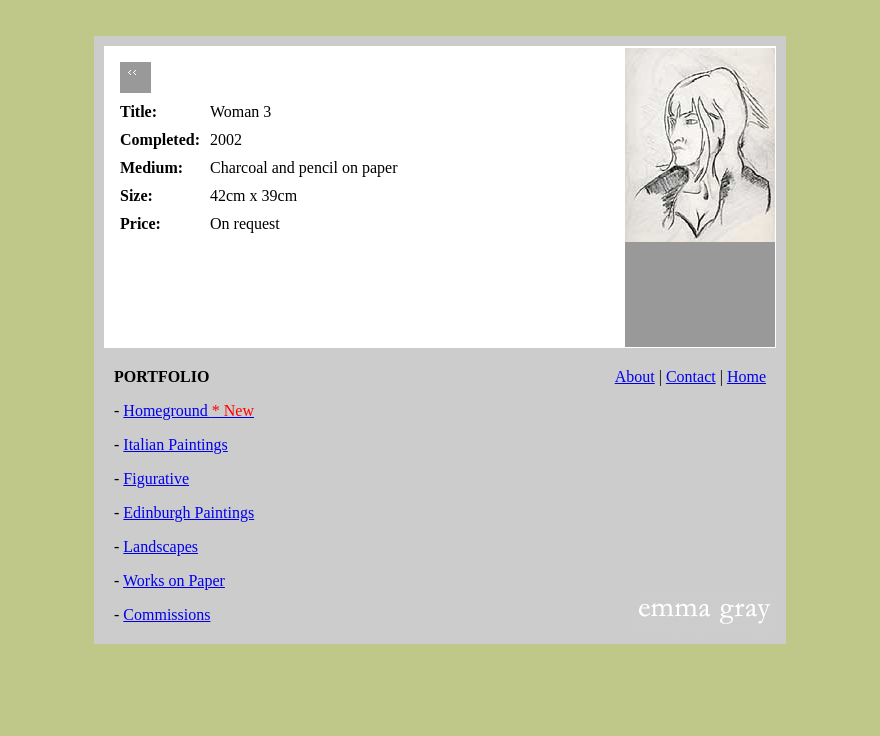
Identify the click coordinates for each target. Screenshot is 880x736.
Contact (691, 376)
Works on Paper (174, 580)
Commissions (166, 614)
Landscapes (160, 546)
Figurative (156, 478)
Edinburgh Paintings (188, 512)
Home (746, 376)
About (635, 376)
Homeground (188, 410)
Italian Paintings (175, 444)
